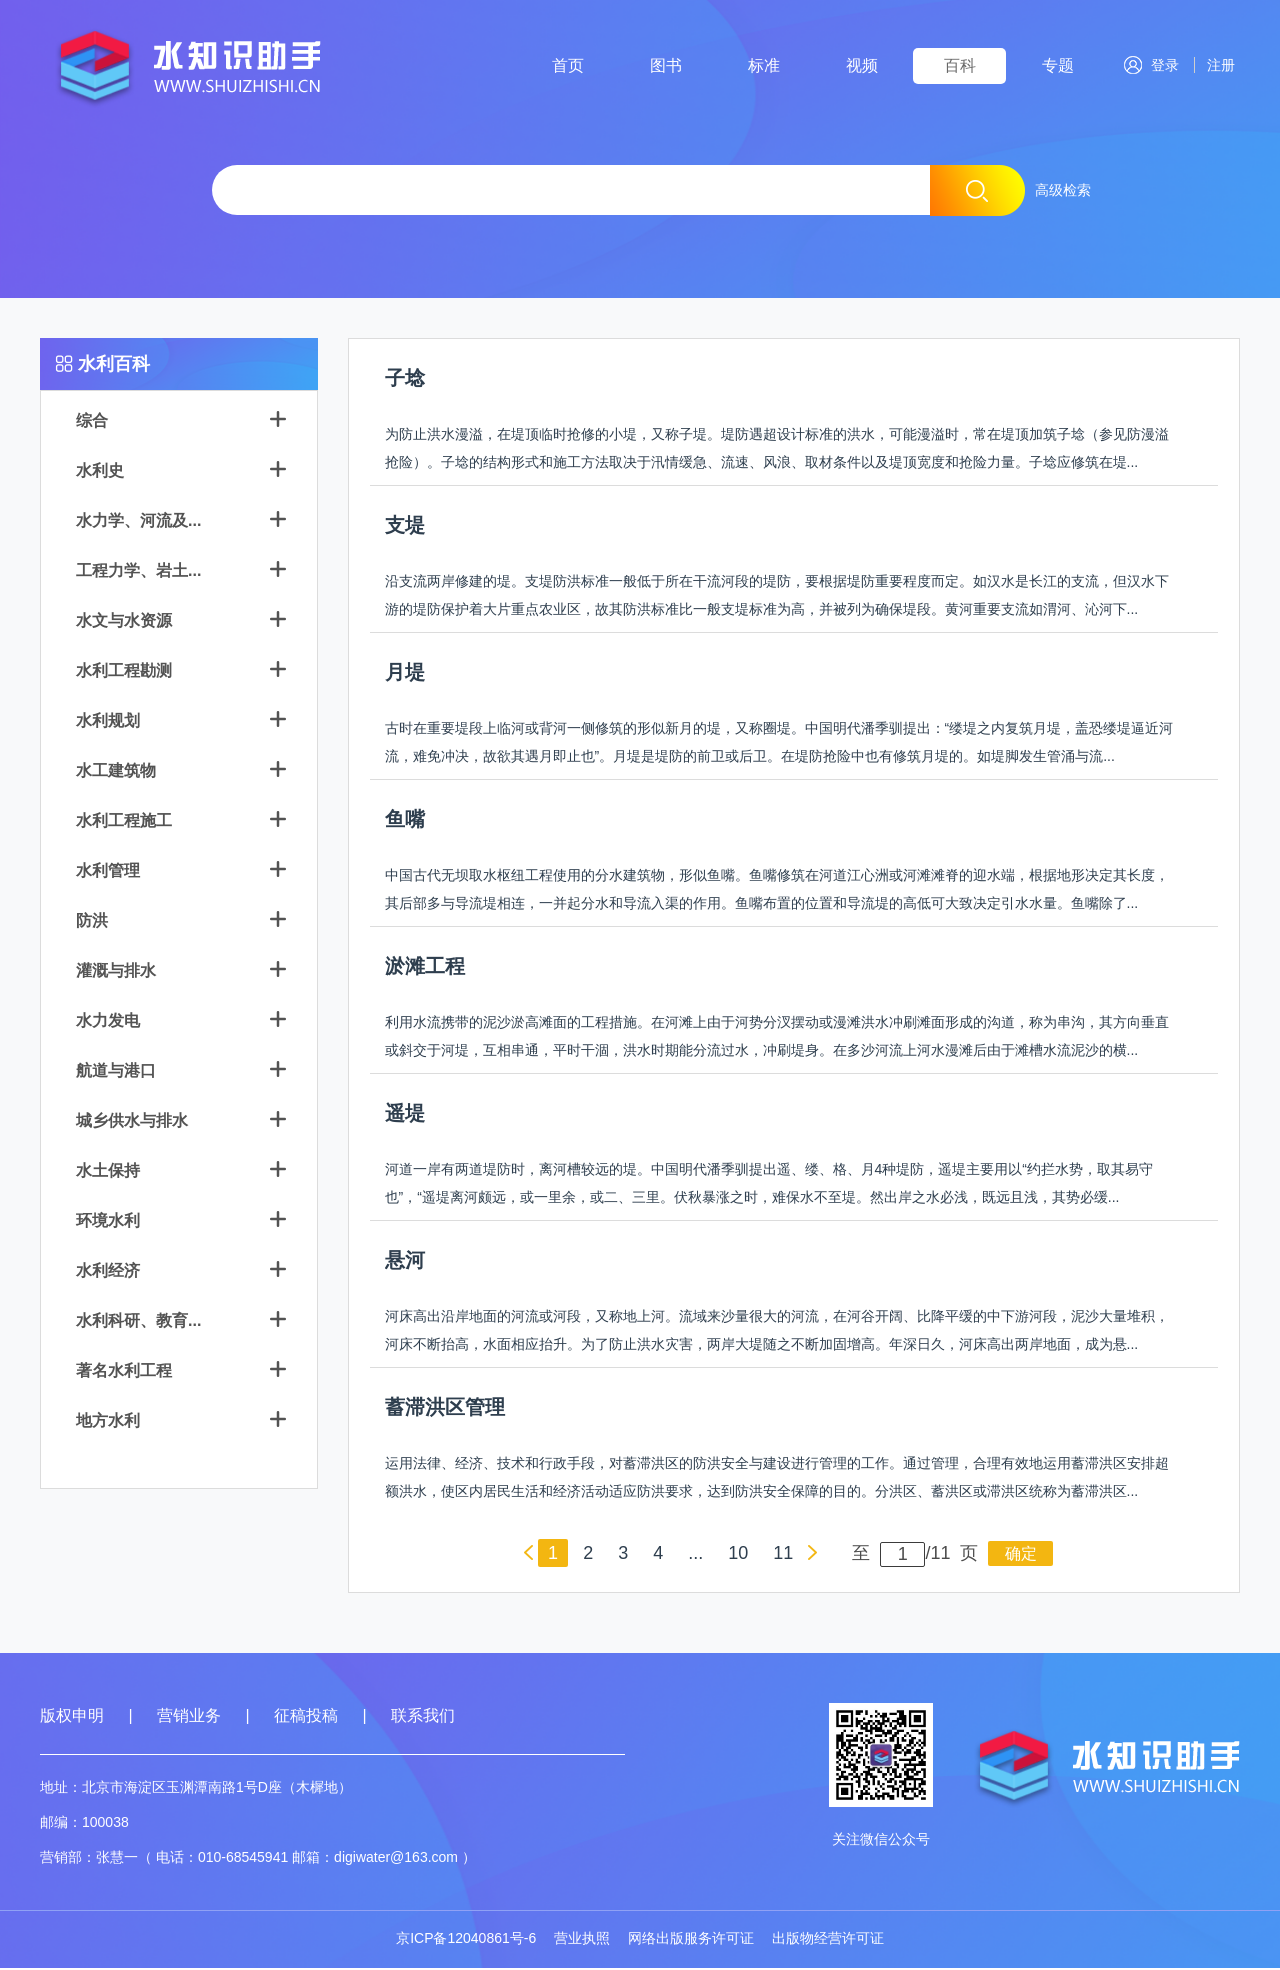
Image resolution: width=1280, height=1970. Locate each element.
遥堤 (405, 1115)
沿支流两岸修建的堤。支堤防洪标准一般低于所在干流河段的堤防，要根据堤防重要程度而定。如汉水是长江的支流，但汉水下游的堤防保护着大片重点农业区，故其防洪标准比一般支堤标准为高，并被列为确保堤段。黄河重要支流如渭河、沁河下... (777, 597)
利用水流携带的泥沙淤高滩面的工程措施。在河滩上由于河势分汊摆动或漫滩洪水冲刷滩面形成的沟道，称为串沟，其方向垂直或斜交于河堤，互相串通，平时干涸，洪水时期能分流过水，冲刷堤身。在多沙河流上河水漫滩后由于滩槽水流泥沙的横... (777, 1038)
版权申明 (72, 1717)
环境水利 (108, 1222)
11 (783, 1555)
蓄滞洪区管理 (445, 1409)
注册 (1217, 65)
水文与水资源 (124, 622)
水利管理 (108, 872)
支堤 (405, 527)
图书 (666, 65)
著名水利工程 (124, 1372)
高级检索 (1063, 190)
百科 (960, 65)
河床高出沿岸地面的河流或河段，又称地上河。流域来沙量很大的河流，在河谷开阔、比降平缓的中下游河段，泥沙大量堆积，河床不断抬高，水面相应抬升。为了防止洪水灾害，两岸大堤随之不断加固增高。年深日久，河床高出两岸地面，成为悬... (777, 1332)
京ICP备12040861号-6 (466, 1940)
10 (738, 1555)
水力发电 (108, 1022)
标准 (764, 65)
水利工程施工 (124, 822)
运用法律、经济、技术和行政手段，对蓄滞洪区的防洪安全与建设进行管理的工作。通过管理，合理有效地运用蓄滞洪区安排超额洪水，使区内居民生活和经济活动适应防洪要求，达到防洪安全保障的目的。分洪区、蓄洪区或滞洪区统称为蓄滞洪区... (777, 1479)
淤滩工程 (425, 968)
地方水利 (108, 1422)
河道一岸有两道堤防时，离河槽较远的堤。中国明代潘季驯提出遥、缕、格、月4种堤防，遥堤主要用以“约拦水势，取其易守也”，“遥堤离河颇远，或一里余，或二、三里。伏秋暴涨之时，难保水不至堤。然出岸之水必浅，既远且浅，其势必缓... (769, 1185)
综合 (92, 422)
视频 (862, 65)
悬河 (405, 1262)
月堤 (405, 674)
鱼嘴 (405, 821)
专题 (1058, 65)
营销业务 (189, 1717)
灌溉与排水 (116, 972)
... (695, 1555)
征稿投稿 (308, 1717)
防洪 (92, 922)
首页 (568, 65)
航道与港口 (116, 1072)
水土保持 (108, 1172)
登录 (1151, 65)
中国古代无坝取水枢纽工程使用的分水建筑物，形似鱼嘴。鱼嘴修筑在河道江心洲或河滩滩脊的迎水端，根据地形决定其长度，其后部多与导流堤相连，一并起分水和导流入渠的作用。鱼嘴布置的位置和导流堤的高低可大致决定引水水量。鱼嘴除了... (777, 891)
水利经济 (108, 1272)
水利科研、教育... (138, 1322)
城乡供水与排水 (132, 1122)
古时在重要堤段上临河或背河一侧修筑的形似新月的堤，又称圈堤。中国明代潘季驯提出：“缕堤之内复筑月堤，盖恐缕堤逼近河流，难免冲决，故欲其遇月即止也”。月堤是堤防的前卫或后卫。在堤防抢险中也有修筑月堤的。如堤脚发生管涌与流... (779, 744)
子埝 (405, 380)
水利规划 (108, 722)
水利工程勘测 (124, 672)
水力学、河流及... (138, 522)
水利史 (100, 472)
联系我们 (423, 1717)
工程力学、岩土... (138, 572)
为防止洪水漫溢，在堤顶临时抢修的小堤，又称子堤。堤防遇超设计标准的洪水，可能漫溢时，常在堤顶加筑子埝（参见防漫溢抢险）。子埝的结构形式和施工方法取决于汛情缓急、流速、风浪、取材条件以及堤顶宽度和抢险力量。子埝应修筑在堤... (777, 450)
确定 (1021, 1555)
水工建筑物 (116, 772)
